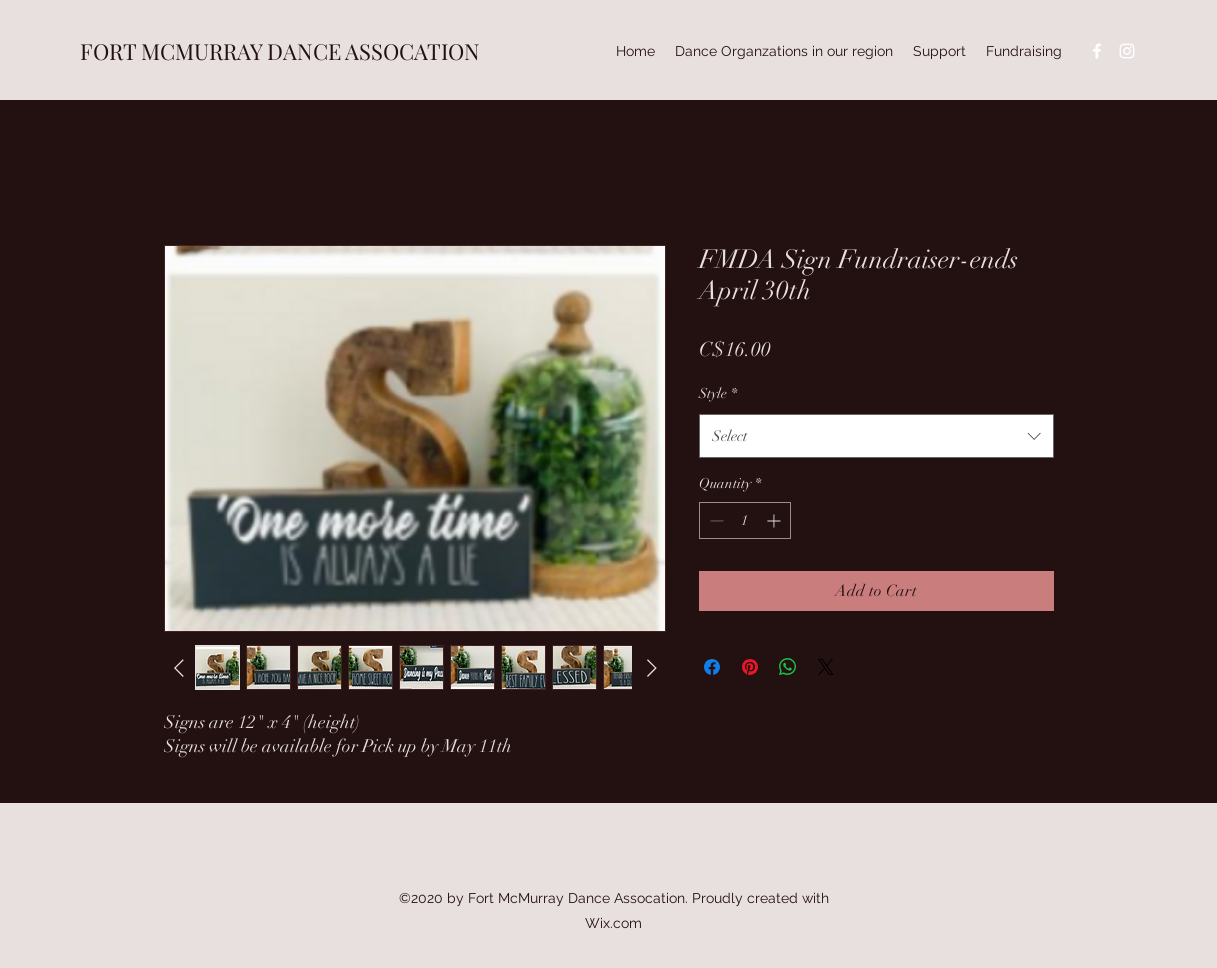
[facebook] (1097, 51)
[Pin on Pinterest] (750, 667)
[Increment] (775, 520)
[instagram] (1127, 51)
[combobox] (876, 436)
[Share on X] (826, 667)
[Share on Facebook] (712, 667)
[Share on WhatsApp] (788, 667)
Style (718, 393)
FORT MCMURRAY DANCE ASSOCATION (280, 51)
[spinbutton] (745, 520)
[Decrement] (714, 520)
